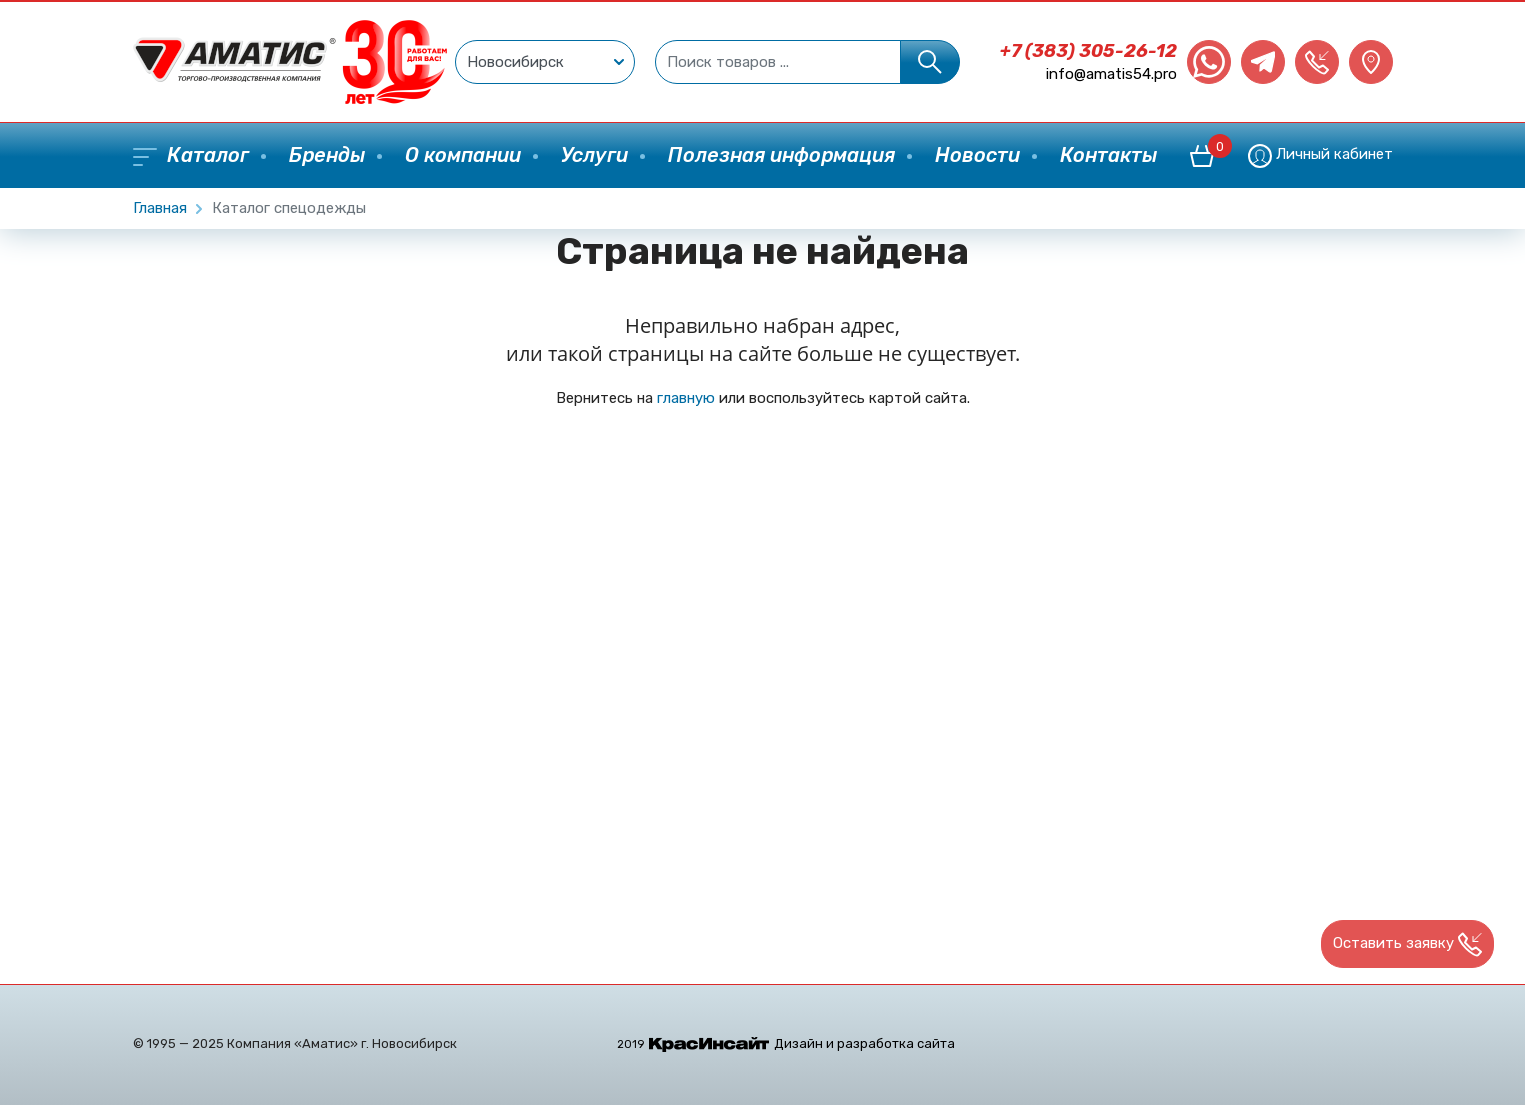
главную (686, 398)
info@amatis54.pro (1111, 74)
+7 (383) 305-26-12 (1088, 51)
